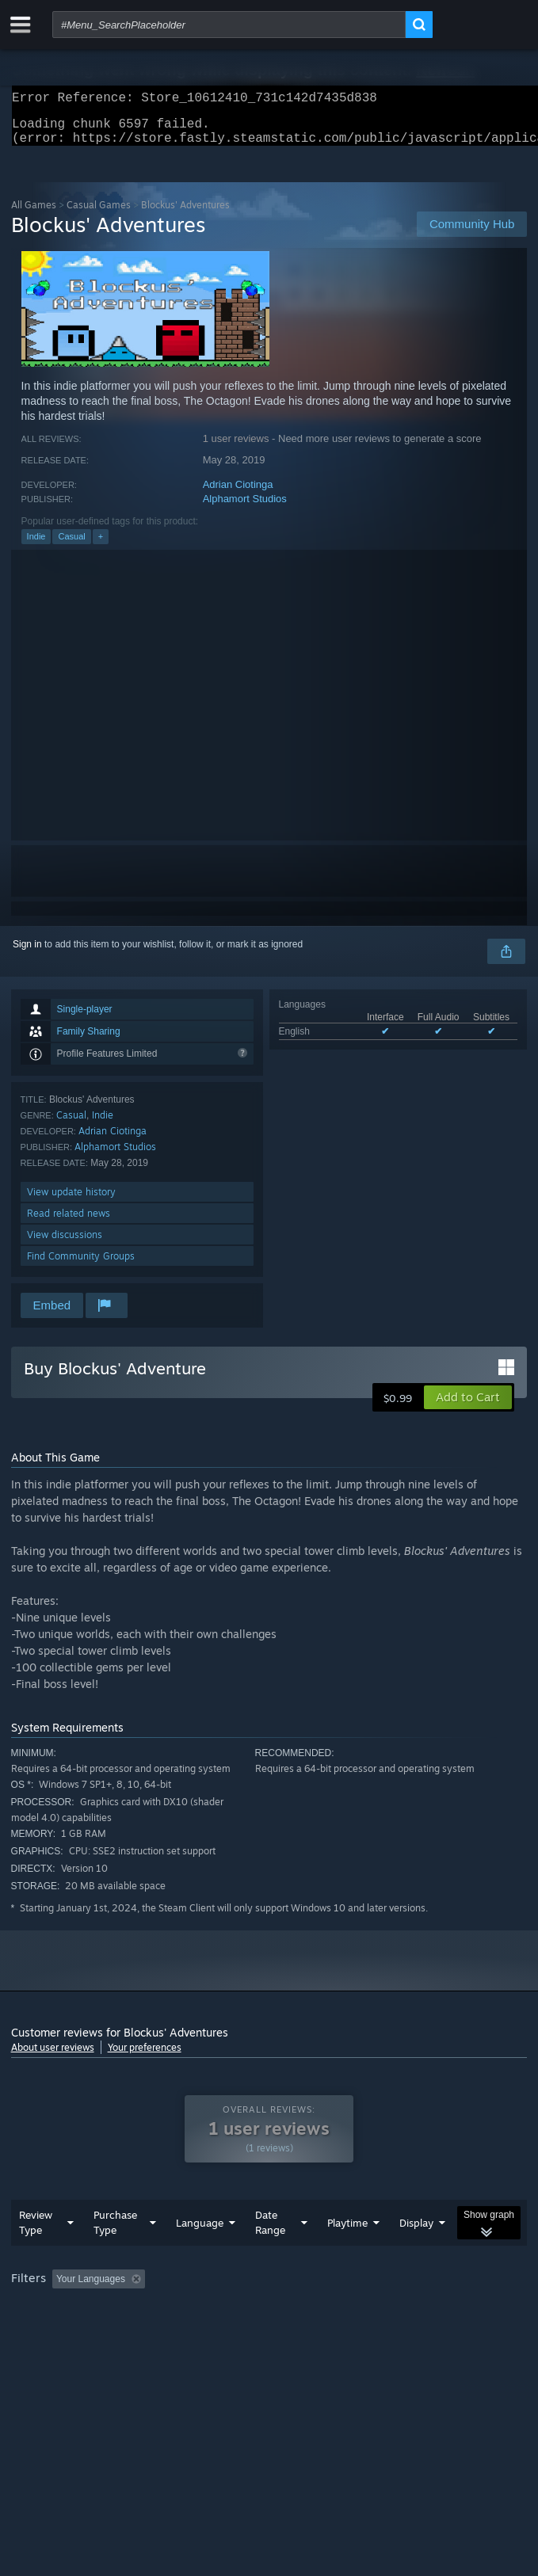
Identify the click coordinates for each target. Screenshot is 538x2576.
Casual (71, 546)
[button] (468, 1406)
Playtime (347, 2254)
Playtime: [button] (373, 2310)
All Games (33, 214)
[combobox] (229, 24)
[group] (269, 2321)
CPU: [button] (292, 2332)
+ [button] (100, 546)
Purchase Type (115, 2254)
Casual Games (99, 214)
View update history (71, 1201)
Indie (36, 546)
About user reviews (52, 2057)
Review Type (35, 2254)
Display (416, 2254)
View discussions (64, 1244)
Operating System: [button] (211, 2332)
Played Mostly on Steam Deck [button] (78, 2332)
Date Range (270, 2254)
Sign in (27, 953)
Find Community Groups (81, 1265)
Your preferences (144, 2057)
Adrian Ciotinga (238, 494)
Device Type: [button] (414, 2332)
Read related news (68, 1223)
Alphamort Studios (245, 508)
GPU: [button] (345, 2332)
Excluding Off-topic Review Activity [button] (250, 2310)
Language (199, 2254)
